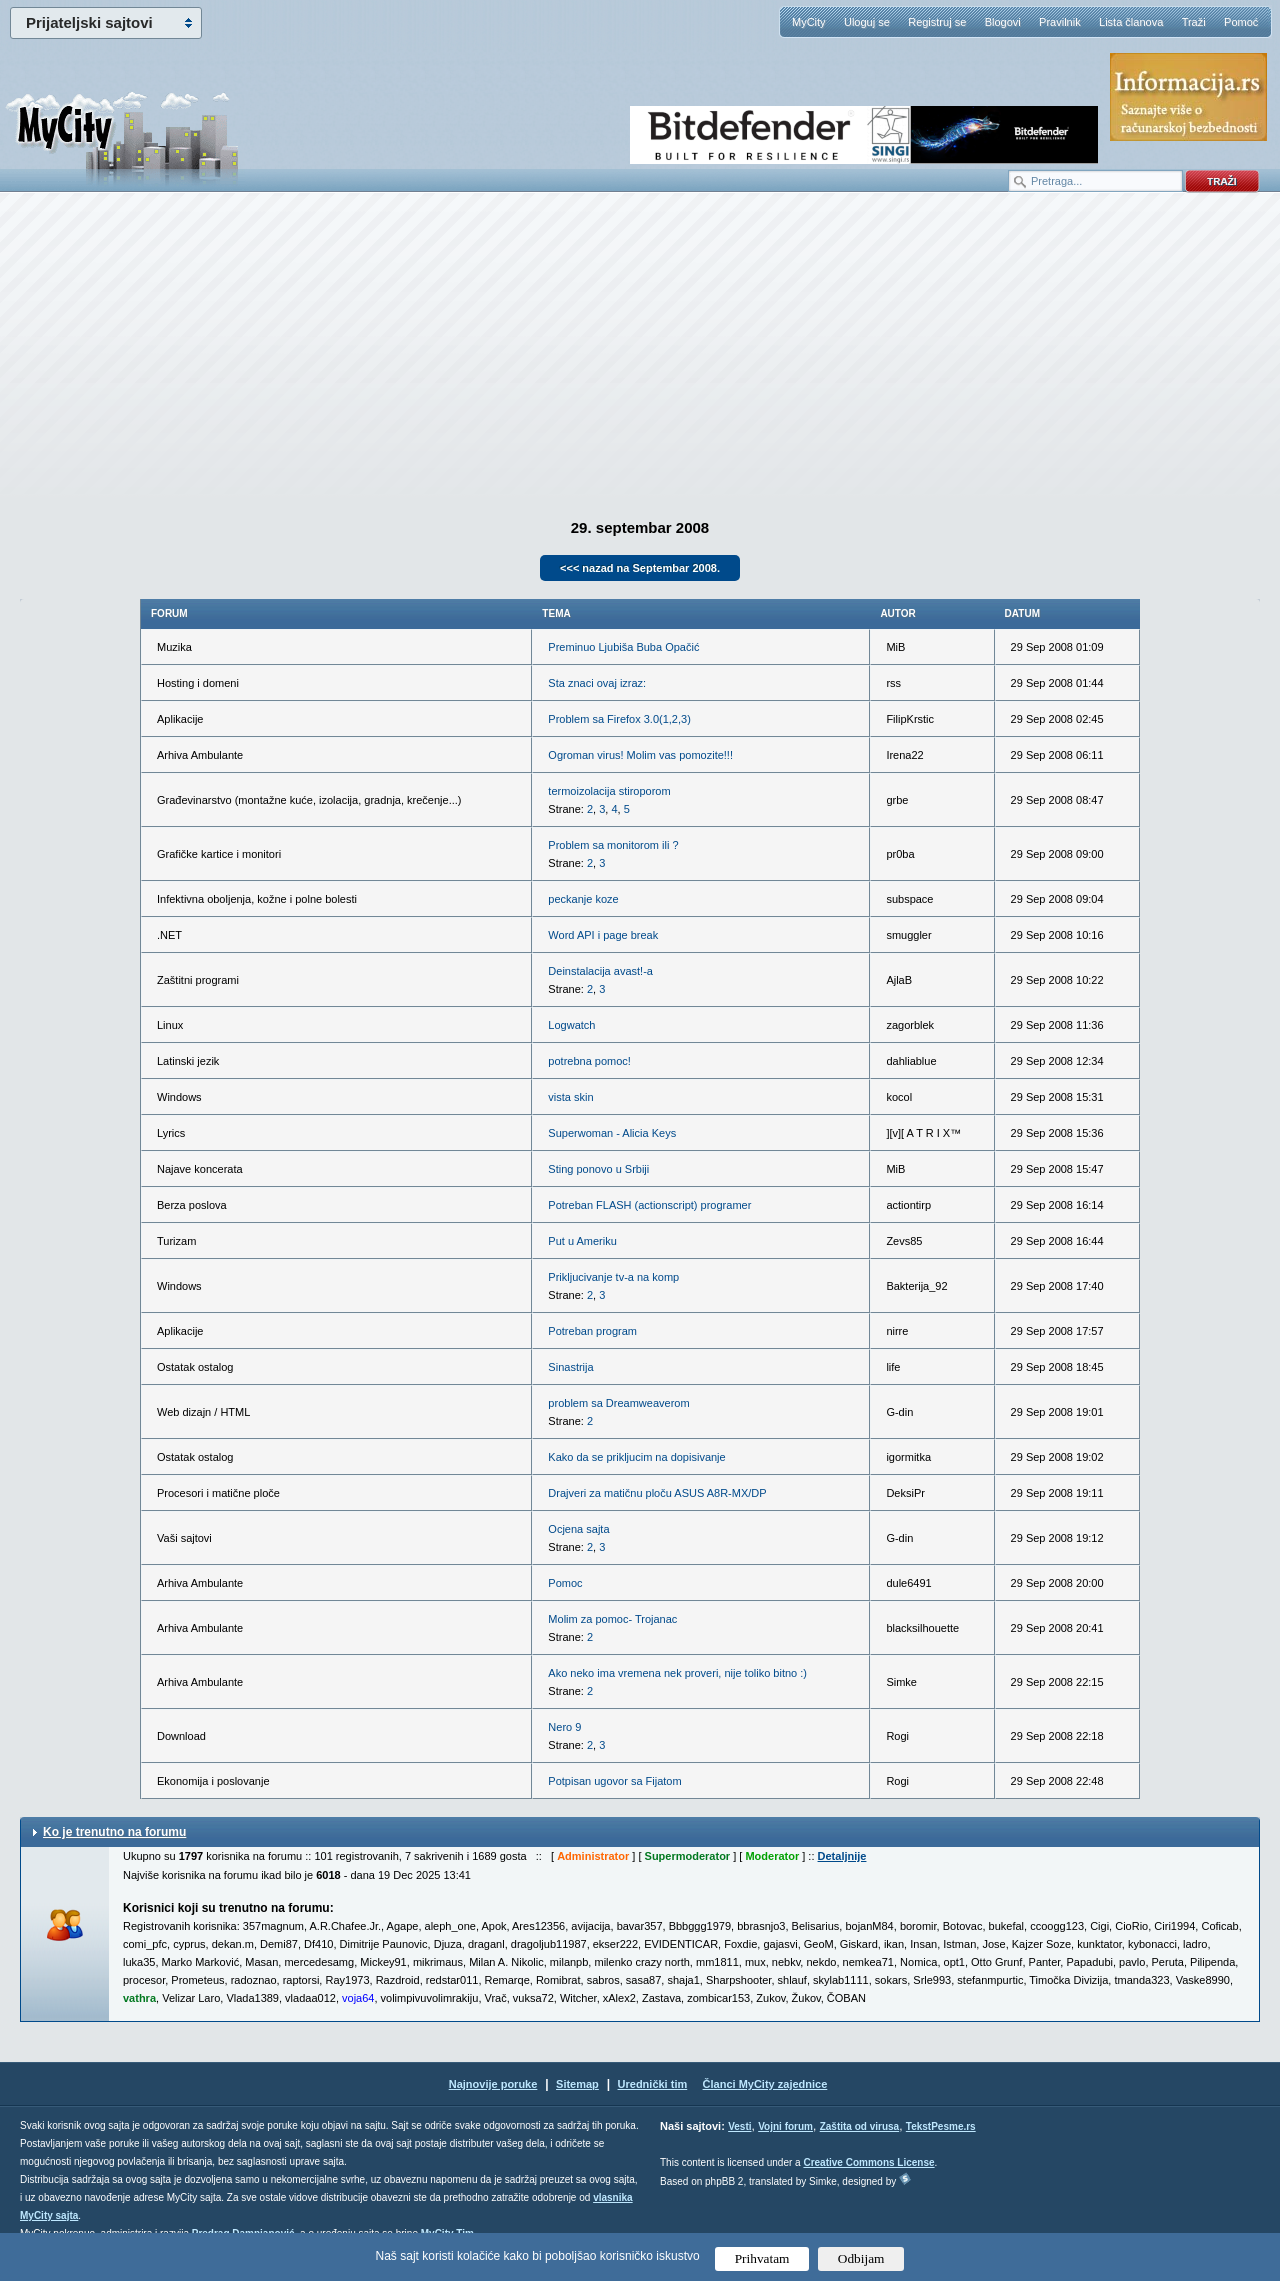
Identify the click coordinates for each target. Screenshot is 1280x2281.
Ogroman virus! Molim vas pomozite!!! (640, 755)
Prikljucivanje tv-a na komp (613, 1277)
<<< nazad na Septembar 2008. (640, 568)
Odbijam (861, 2258)
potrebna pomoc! (589, 1061)
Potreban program (592, 1331)
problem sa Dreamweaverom (618, 1403)
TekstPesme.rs (941, 2126)
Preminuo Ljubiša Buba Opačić (623, 647)
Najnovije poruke (493, 2084)
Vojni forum (785, 2126)
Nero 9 (564, 1727)
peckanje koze (583, 899)
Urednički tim (653, 2084)
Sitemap (577, 2084)
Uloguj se (867, 22)
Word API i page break (603, 935)
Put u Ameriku (582, 1241)
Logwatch (571, 1025)
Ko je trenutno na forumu (114, 1832)
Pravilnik (1060, 22)
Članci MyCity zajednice (765, 2084)
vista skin (570, 1097)
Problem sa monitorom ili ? (613, 845)
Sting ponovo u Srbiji (598, 1169)
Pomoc (565, 1583)
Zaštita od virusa (859, 2126)
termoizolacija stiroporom (609, 791)
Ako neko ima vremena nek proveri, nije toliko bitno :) (677, 1673)
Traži (1194, 22)
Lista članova (1131, 22)
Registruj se (937, 22)
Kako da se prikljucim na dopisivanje (636, 1457)
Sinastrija (570, 1367)
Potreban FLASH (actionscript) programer (649, 1205)
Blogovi (1003, 22)
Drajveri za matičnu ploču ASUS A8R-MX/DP (657, 1493)
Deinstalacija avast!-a (600, 971)
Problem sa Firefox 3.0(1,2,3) (619, 719)
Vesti (739, 2126)
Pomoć (1241, 22)
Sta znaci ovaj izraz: (597, 683)
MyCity (809, 22)
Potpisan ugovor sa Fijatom (614, 1781)
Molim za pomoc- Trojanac (612, 1619)
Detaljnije (842, 1856)
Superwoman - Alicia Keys (612, 1133)
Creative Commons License (868, 2162)
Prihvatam (762, 2258)
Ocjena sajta (578, 1529)
